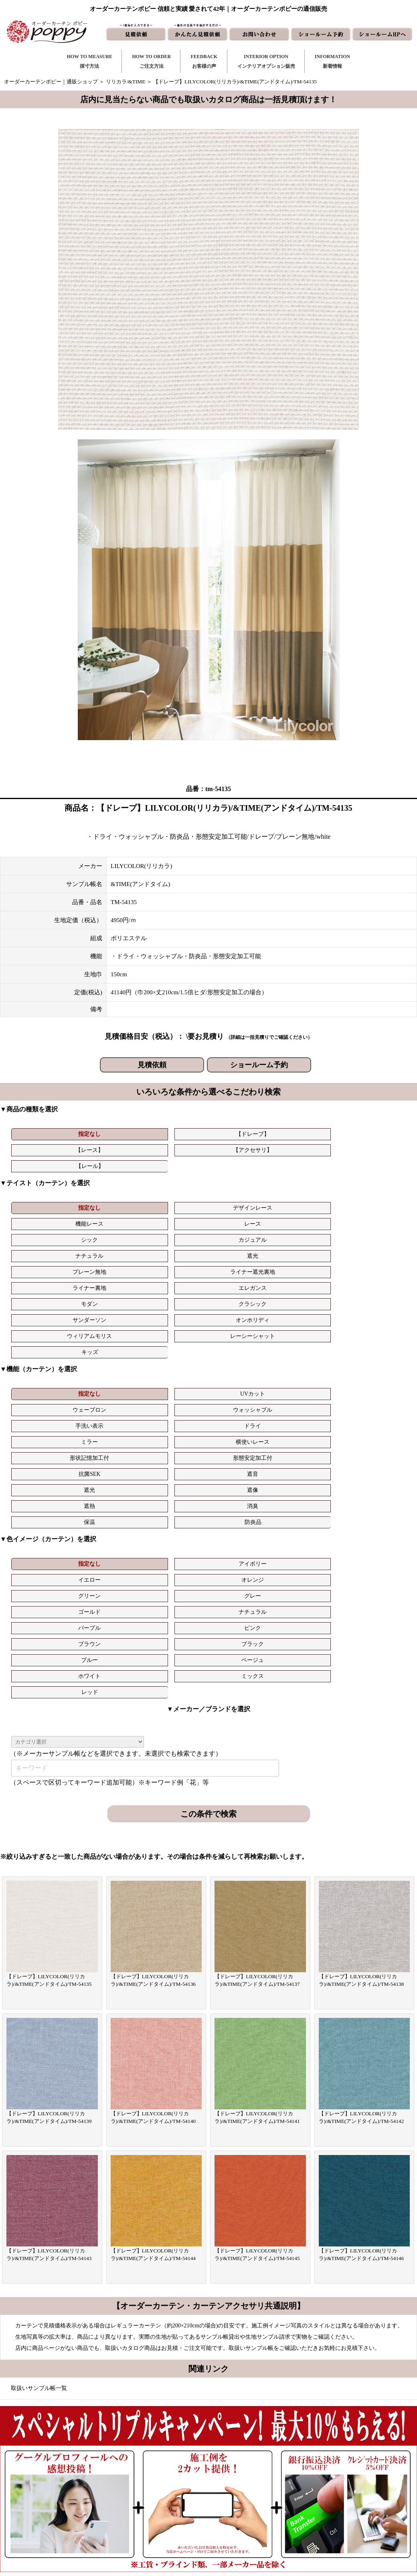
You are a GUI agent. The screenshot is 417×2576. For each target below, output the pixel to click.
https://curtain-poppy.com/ (90, 2484)
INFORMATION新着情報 (332, 61)
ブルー (41, 1383)
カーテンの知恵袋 (160, 2525)
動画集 (324, 2499)
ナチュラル (41, 1203)
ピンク (241, 1367)
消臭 (241, 1309)
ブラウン (307, 1367)
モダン (41, 1219)
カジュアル (374, 1187)
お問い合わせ (251, 2474)
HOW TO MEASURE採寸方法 (89, 61)
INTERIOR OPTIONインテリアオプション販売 (266, 61)
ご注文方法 (152, 2474)
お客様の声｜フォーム (165, 2499)
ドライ (374, 1277)
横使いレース (108, 1293)
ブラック (374, 1367)
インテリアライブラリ (165, 2512)
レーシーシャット (374, 1219)
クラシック (108, 1219)
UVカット (107, 1277)
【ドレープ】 (108, 1134)
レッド (308, 1383)
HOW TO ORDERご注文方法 (151, 61)
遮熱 (174, 1309)
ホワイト (174, 1383)
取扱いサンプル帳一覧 (39, 2079)
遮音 (374, 1293)
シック (307, 1187)
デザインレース (108, 1187)
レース (241, 1187)
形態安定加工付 (241, 1293)
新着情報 (246, 2461)
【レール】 (308, 1134)
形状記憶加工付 (174, 1293)
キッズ (41, 1235)
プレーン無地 (174, 1203)
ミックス (241, 1383)
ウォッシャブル (241, 1277)
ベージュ (108, 1383)
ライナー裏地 (307, 1203)
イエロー (174, 1351)
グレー (374, 1351)
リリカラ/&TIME (126, 82)
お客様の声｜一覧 (160, 2486)
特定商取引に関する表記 (344, 2512)
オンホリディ (241, 1219)
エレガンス (374, 1203)
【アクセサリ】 (241, 1134)
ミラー (41, 1293)
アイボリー (108, 1351)
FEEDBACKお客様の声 (203, 61)
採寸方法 (149, 2461)
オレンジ (241, 1351)
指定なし (41, 1134)
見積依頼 (152, 1065)
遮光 (107, 1203)
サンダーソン (174, 1219)
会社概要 (326, 2486)
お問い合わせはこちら (206, 2291)
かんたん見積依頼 (256, 2499)
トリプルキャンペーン (342, 2461)
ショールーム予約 (259, 1065)
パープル (174, 1367)
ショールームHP (255, 2512)
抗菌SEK (307, 1293)
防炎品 (374, 1309)
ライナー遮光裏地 (241, 1203)
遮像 (107, 1309)
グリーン (307, 1351)
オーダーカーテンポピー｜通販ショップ (51, 82)
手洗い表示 (308, 1277)
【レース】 (174, 1134)
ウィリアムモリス (307, 1219)
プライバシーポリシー (342, 2525)
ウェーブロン (174, 1277)
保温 (307, 1309)
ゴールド (41, 1367)
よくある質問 (331, 2474)
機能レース (174, 1187)
